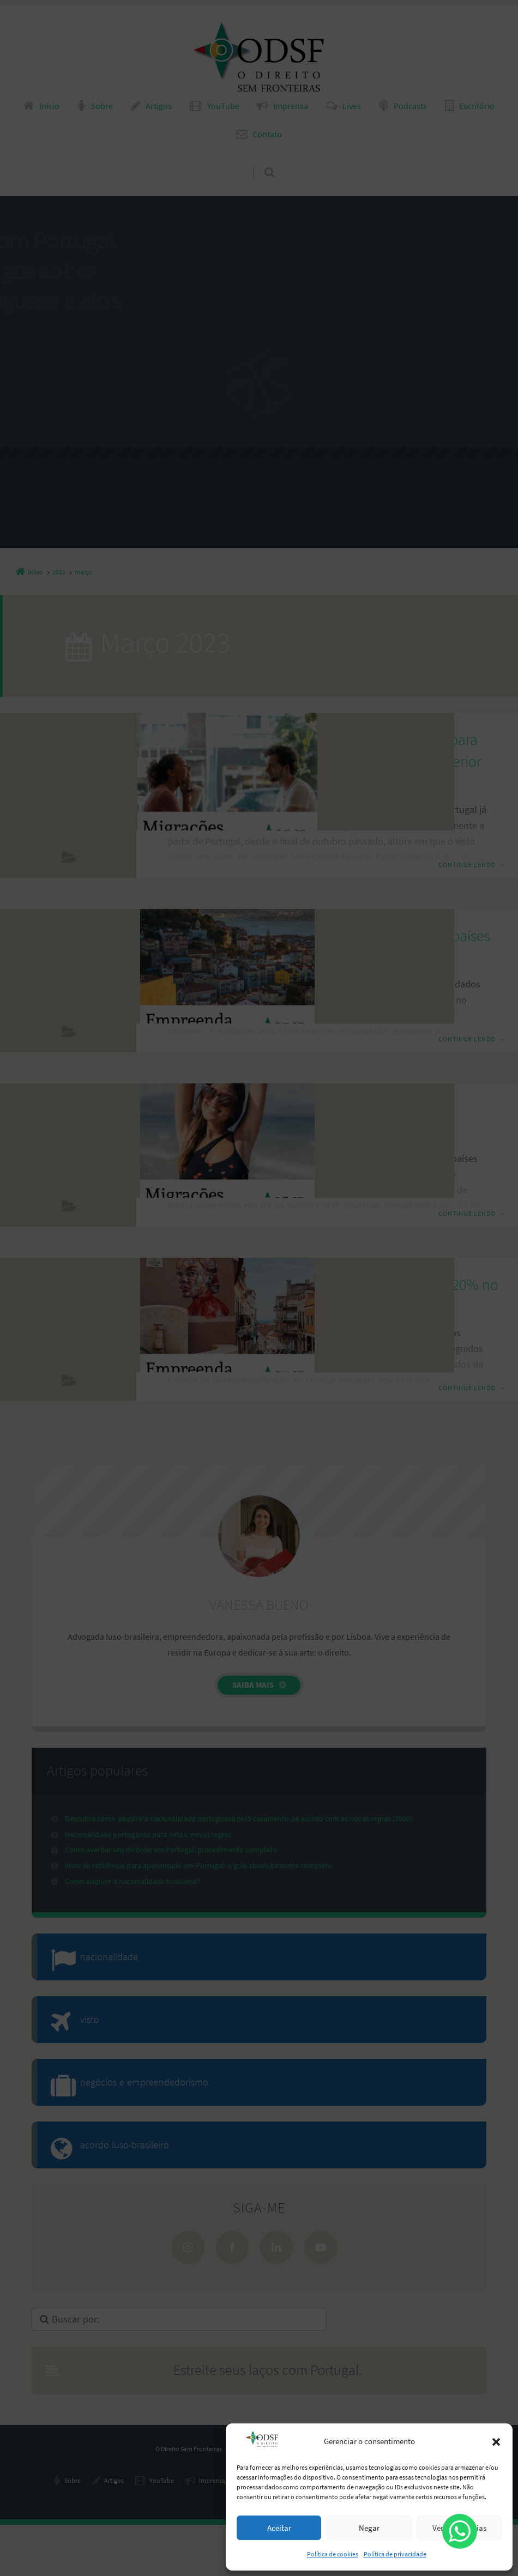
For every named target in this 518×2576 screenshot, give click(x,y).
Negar (369, 2528)
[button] (496, 2441)
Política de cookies (332, 2554)
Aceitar (279, 2528)
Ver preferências (459, 2528)
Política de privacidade (395, 2554)
